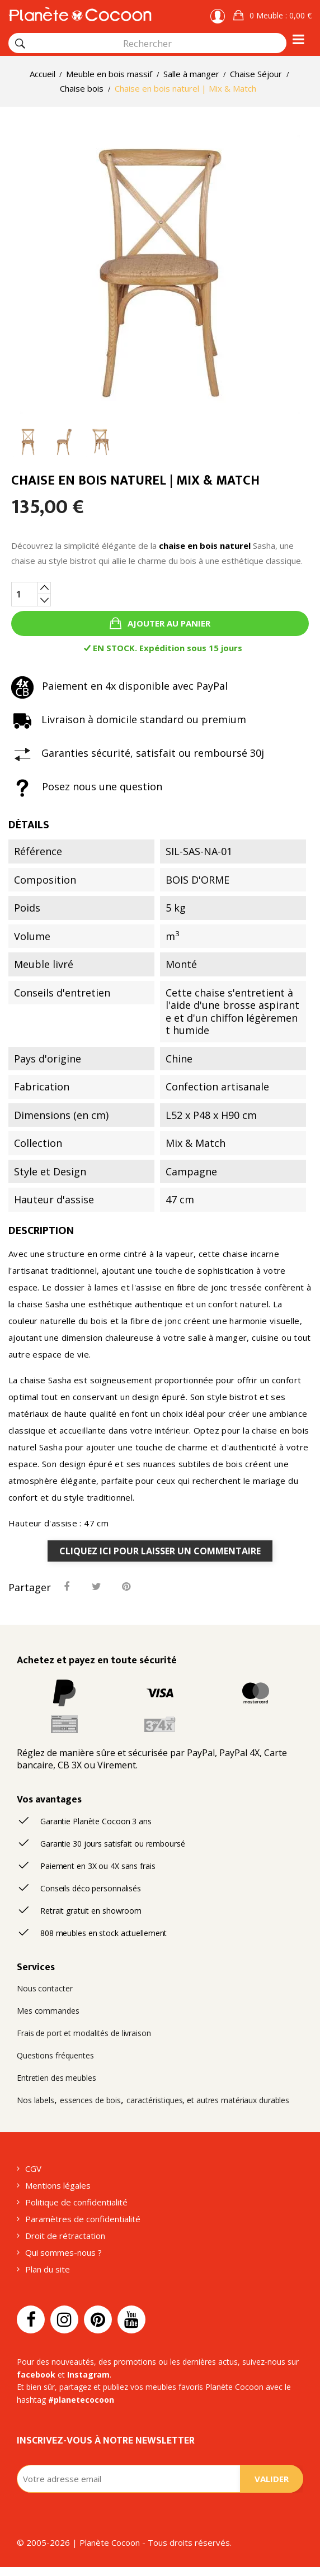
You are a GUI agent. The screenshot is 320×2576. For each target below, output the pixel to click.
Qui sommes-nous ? (63, 2252)
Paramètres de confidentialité (82, 2218)
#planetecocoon (81, 2399)
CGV (33, 2168)
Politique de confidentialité (76, 2202)
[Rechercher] (20, 44)
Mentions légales (58, 2185)
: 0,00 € (279, 15)
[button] (272, 15)
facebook (36, 2374)
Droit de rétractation (65, 2235)
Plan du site (47, 2269)
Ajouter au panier (167, 623)
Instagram (88, 2374)
